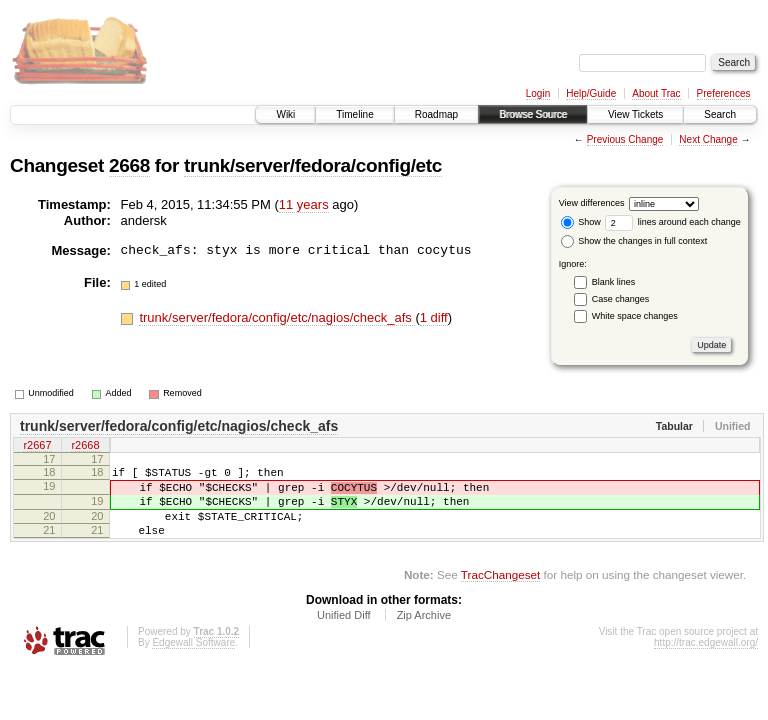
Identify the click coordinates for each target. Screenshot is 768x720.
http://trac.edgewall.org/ (706, 660)
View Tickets (635, 114)
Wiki (285, 114)
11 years (304, 204)
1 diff (434, 317)
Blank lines (614, 282)
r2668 (85, 447)
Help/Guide (591, 93)
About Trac (656, 93)
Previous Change (625, 139)
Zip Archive (424, 633)
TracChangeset (500, 592)
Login (538, 93)
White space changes (635, 316)
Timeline (354, 114)
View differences (592, 203)
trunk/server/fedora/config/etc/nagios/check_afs (277, 317)
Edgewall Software (193, 660)
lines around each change (673, 222)
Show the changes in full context (634, 241)
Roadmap (436, 114)
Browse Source (533, 114)
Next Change (708, 139)
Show (581, 222)
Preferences (724, 93)
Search (720, 114)
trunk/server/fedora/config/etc (313, 165)
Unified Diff (344, 633)
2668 (129, 165)
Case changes (621, 299)
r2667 (37, 447)
